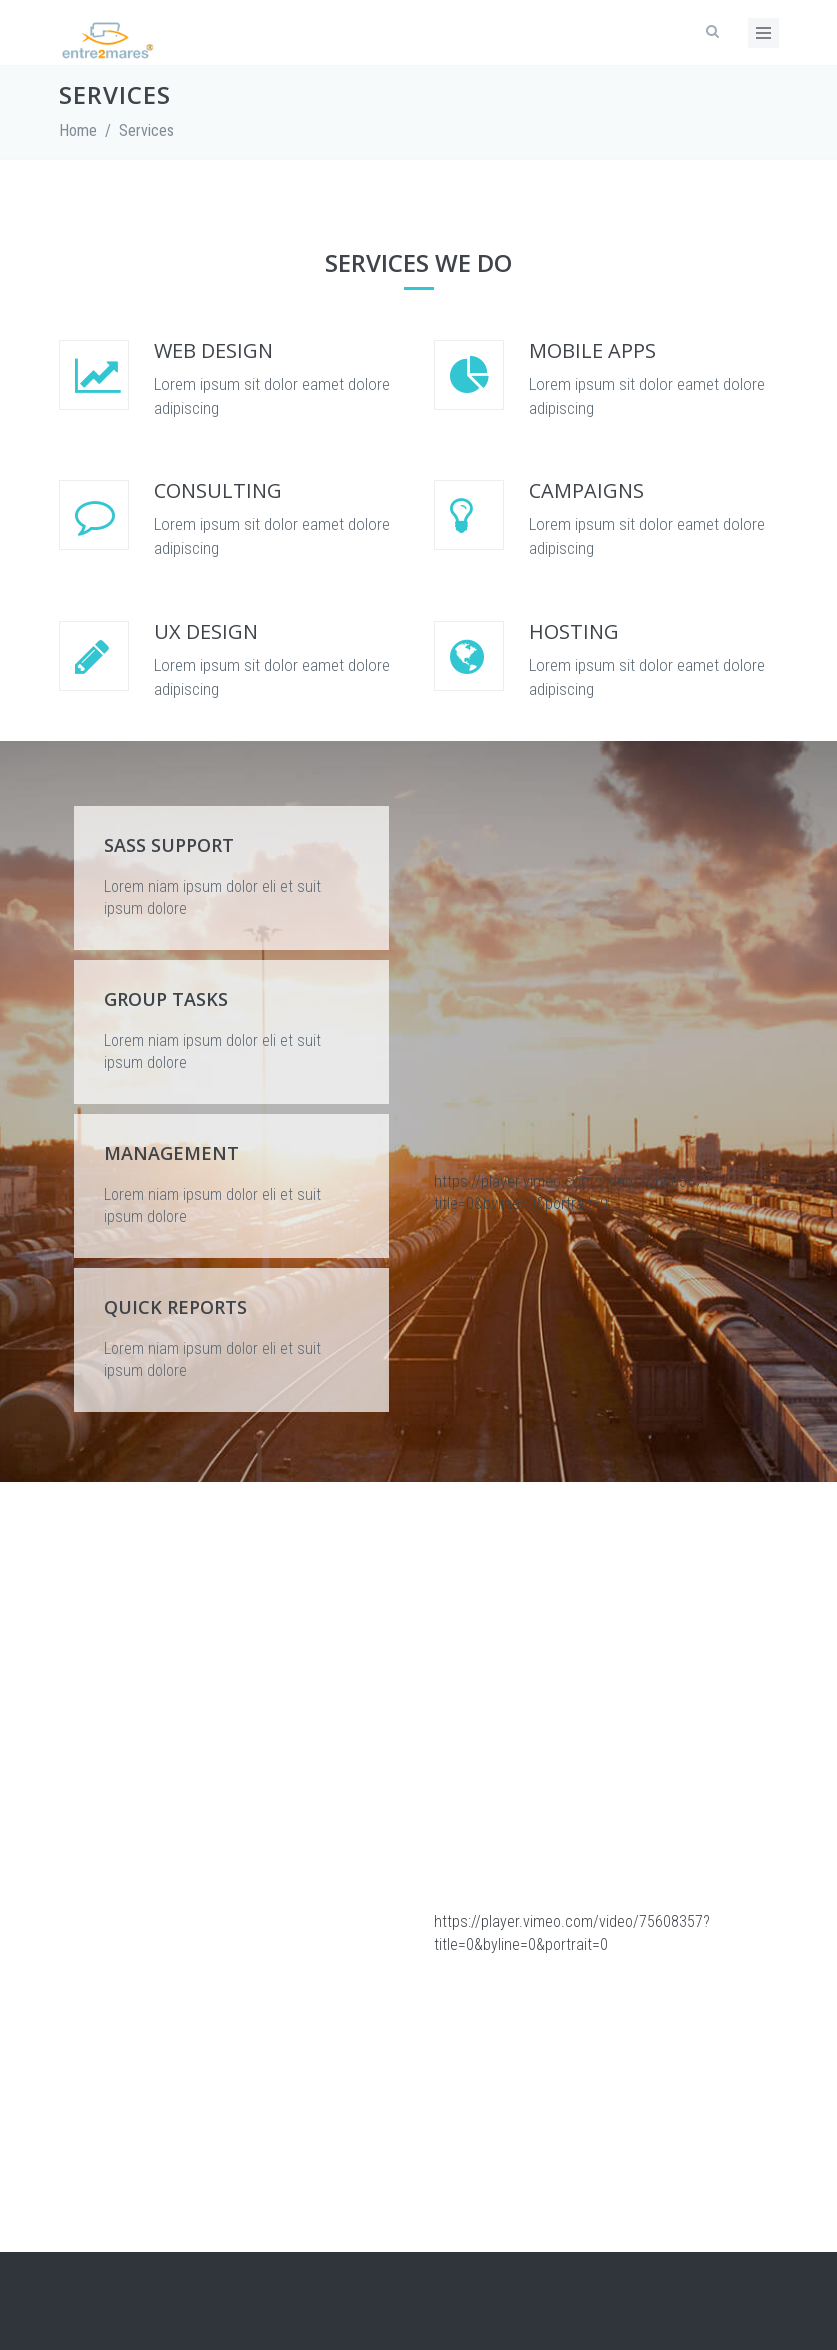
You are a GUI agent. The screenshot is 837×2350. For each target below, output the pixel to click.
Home (78, 130)
